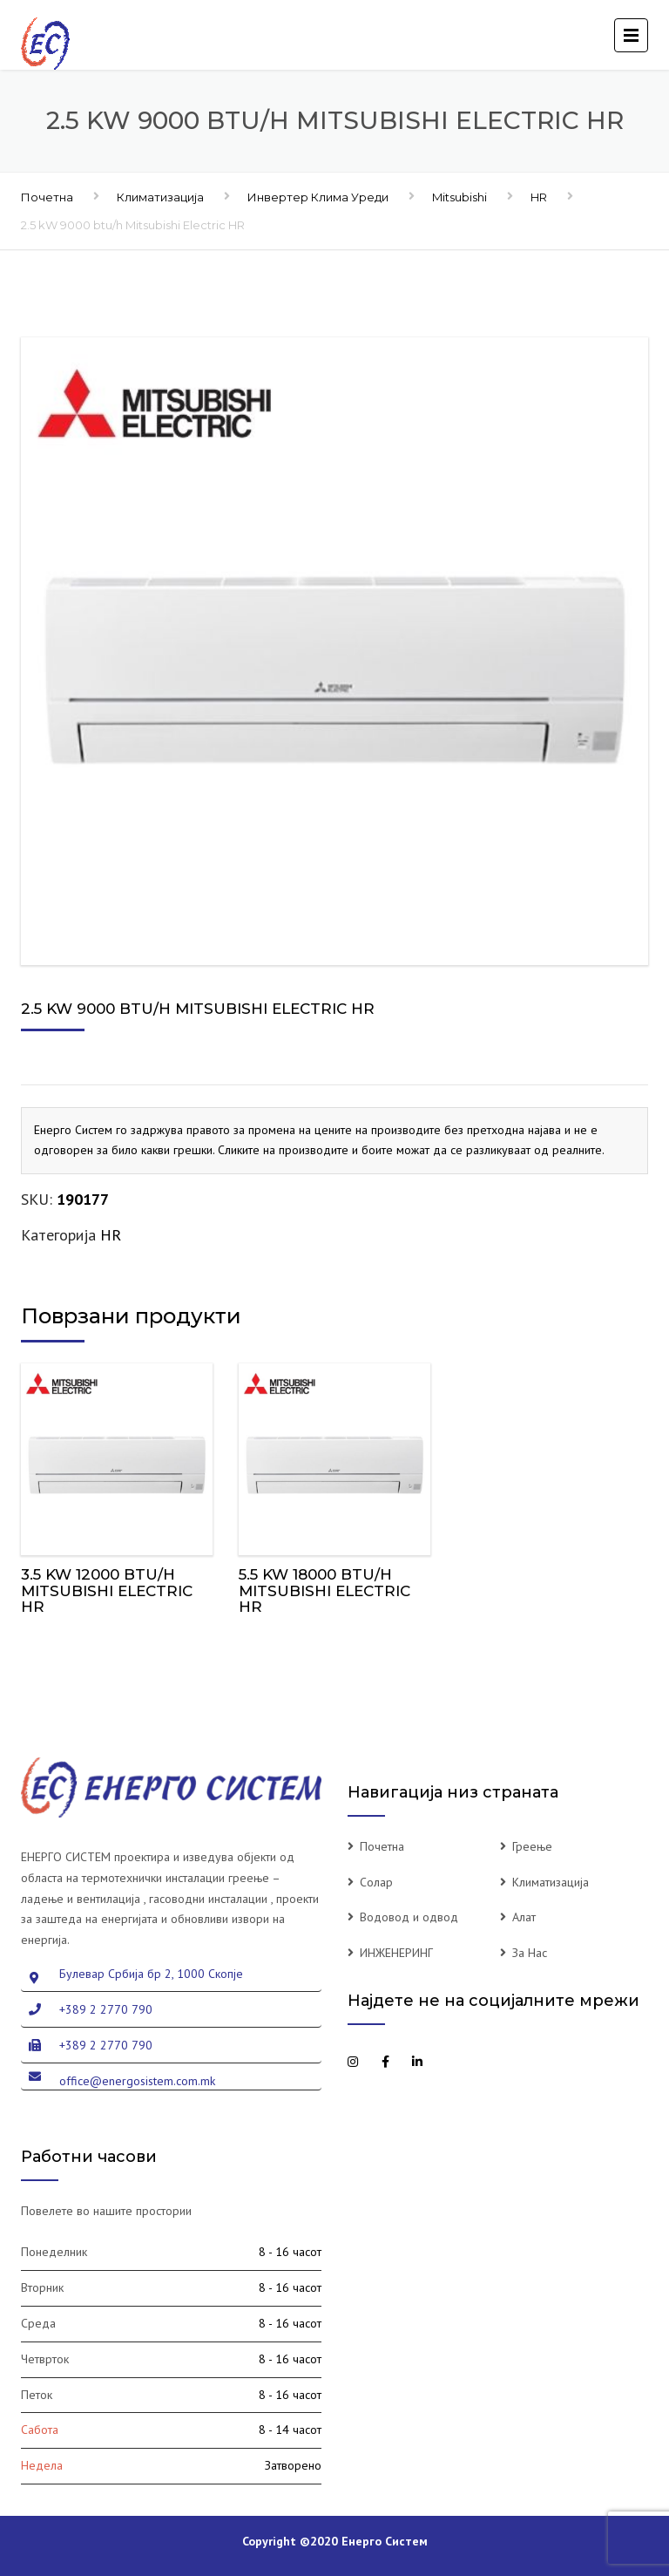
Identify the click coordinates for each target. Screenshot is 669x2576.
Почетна (47, 197)
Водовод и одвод (409, 1917)
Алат (524, 1917)
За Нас (529, 1953)
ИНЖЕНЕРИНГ (396, 1953)
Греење (532, 1846)
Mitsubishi (459, 197)
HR (538, 197)
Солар (376, 1882)
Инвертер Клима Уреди (318, 197)
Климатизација (160, 197)
